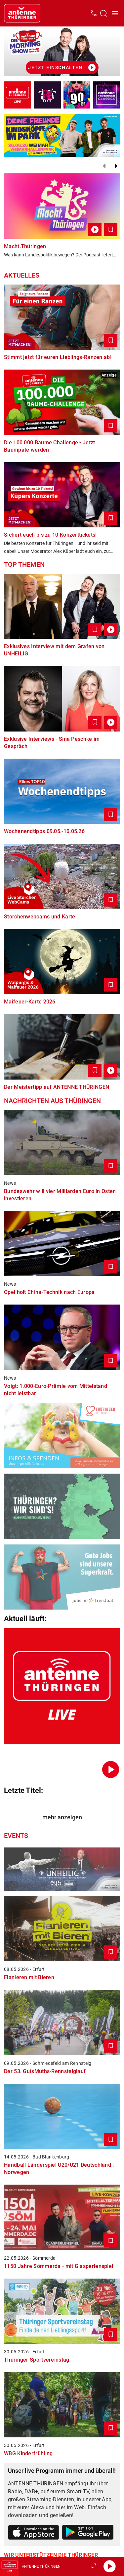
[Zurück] (104, 166)
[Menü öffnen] (114, 13)
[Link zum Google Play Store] (88, 2533)
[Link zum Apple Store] (34, 2533)
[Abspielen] (109, 2566)
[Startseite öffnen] (22, 13)
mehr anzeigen (62, 1817)
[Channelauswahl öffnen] (103, 13)
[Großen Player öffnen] (94, 2566)
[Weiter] (116, 166)
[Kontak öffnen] (94, 13)
